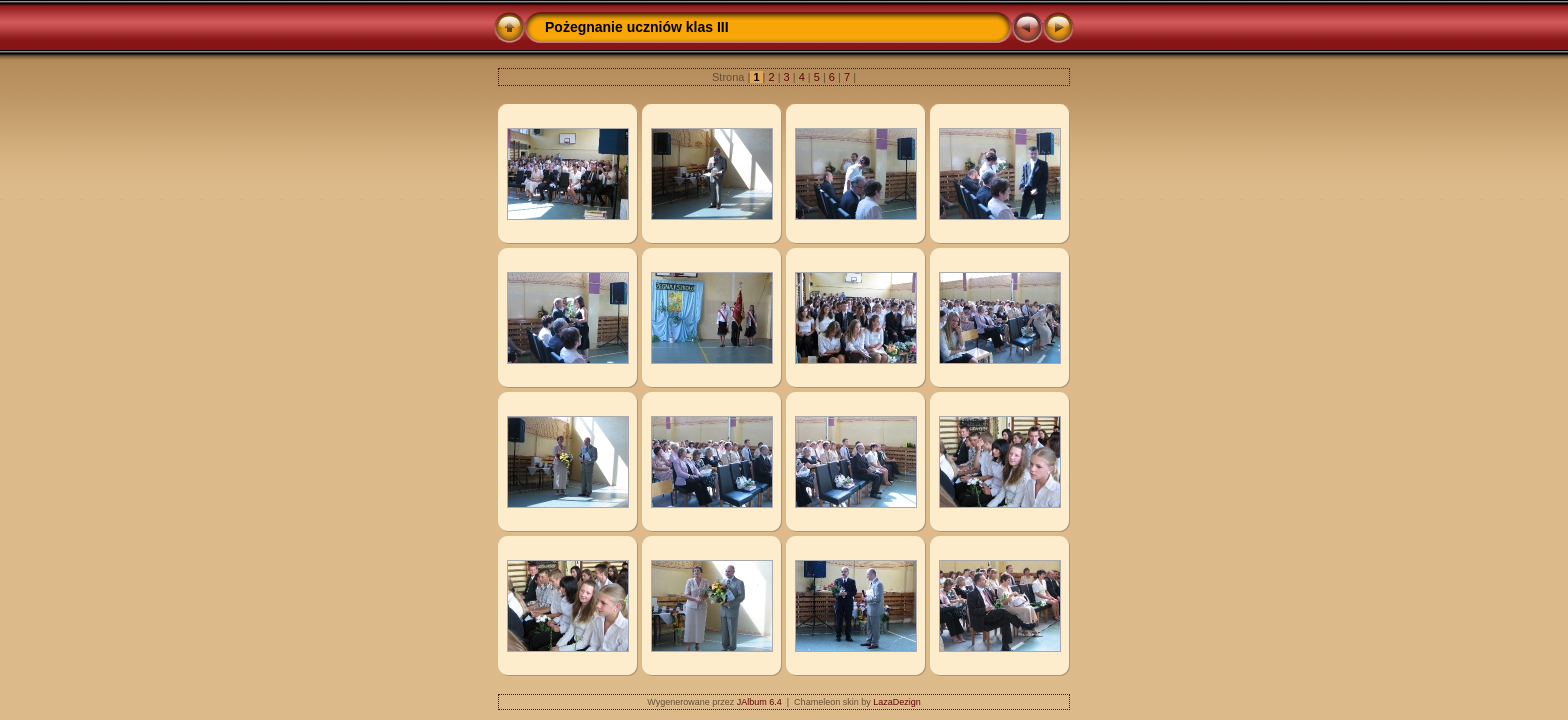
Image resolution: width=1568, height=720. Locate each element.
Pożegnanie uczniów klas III (637, 27)
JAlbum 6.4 (759, 702)
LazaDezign (897, 702)
